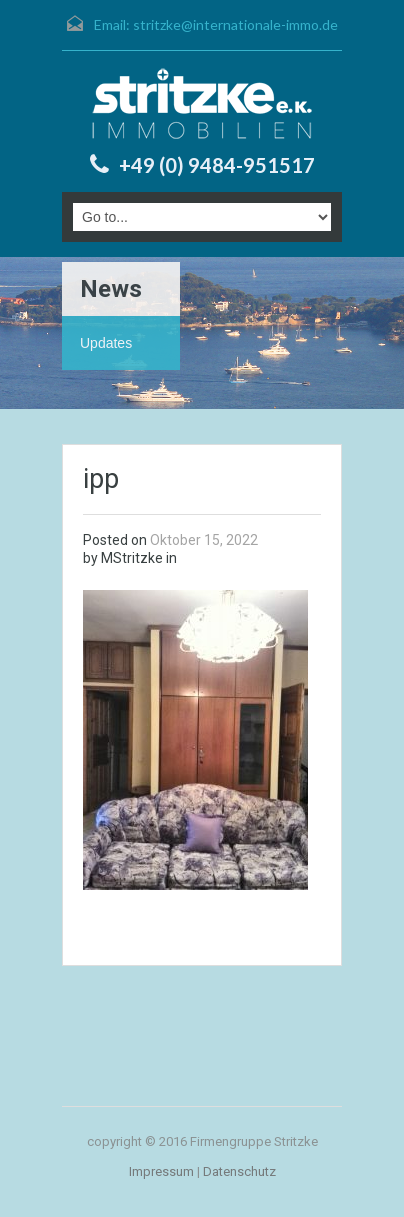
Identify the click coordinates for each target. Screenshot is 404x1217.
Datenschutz (239, 1171)
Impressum (161, 1171)
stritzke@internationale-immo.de (235, 24)
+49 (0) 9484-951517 (217, 165)
